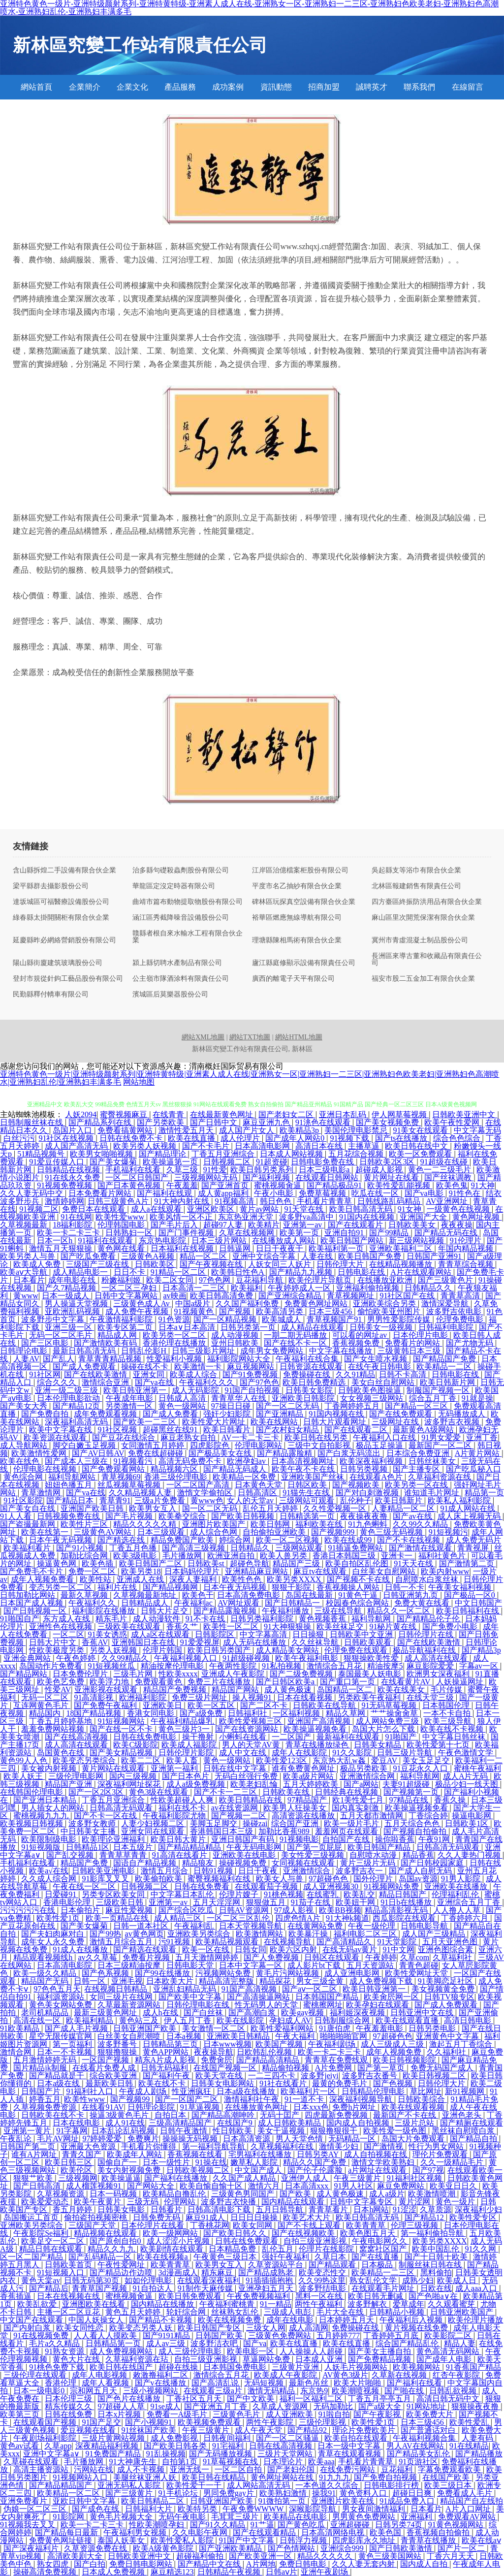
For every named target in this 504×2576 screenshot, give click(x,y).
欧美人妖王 (24, 1776)
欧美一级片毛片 (352, 1823)
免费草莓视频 (323, 1193)
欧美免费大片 (430, 2414)
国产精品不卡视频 (161, 2320)
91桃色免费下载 (57, 2367)
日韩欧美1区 (467, 1823)
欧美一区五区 (212, 1705)
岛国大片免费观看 (413, 2138)
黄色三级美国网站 (390, 2556)
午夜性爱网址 (122, 2264)
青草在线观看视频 (350, 2453)
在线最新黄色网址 (222, 1114)
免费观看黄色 (159, 1681)
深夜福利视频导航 (361, 2099)
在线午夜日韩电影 (380, 1366)
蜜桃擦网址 (323, 2004)
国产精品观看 (333, 2264)
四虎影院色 (210, 1445)
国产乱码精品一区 (100, 2257)
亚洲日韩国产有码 (243, 1839)
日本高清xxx (307, 2186)
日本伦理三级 (69, 2398)
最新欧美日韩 (110, 2083)
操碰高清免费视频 (45, 2572)
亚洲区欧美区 (211, 1209)
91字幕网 (72, 2130)
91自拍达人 (153, 2288)
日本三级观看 (162, 1532)
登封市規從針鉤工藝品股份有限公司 (68, 978)
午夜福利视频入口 (186, 1658)
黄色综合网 (24, 1477)
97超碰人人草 (122, 2406)
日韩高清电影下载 (220, 2209)
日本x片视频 (120, 2414)
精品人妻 (459, 2343)
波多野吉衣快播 (229, 2201)
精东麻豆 (218, 2272)
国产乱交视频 (70, 1855)
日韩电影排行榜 (392, 2485)
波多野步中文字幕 (53, 1319)
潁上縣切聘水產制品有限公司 (177, 963)
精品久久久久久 (325, 2556)
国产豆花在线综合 (124, 1437)
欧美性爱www (120, 1217)
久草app (57, 2446)
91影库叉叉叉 (106, 1878)
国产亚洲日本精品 (45, 1800)
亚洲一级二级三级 (67, 1390)
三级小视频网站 (151, 2390)
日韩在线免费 (69, 2414)
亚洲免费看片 (24, 2501)
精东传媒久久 (69, 2406)
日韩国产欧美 (220, 2335)
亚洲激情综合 (307, 1871)
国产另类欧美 (161, 1122)
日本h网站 (371, 2209)
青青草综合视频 (466, 1264)
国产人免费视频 (272, 1957)
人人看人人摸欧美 (106, 2335)
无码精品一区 (353, 2138)
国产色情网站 (292, 2548)
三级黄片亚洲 (296, 2367)
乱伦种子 (356, 1500)
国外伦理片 (374, 1878)
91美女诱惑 (107, 1634)
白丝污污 (19, 1138)
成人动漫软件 (157, 1618)
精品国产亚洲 (69, 1784)
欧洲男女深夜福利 (439, 1674)
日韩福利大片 (149, 2509)
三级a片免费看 (160, 1500)
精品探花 (276, 1981)
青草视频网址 (351, 1295)
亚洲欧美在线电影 (245, 1855)
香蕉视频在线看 (195, 2154)
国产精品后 (48, 2288)
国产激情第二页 (467, 1563)
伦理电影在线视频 (45, 1469)
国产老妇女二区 (286, 1114)
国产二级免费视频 (302, 1674)
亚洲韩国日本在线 (144, 1642)
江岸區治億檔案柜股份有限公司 (300, 870)
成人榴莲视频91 (94, 2186)
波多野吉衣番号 (370, 2075)
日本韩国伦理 (447, 1705)
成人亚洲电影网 (352, 1973)
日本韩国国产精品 (327, 1997)
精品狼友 (199, 1863)
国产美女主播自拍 (380, 2351)
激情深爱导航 (446, 1303)
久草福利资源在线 (440, 1477)
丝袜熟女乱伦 (235, 2312)
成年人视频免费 (394, 2052)
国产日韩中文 (214, 1122)
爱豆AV (385, 1760)
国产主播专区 (417, 1469)
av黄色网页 (144, 1934)
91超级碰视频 (247, 1658)
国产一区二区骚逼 (288, 2438)
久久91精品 (355, 1374)
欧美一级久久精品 (45, 1973)
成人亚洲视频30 (331, 1886)
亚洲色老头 (462, 2115)
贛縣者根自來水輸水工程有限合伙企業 (187, 937)
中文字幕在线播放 (341, 1351)
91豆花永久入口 (421, 1768)
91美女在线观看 (421, 1130)
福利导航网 (372, 1618)
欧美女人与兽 (280, 1878)
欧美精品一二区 (444, 1366)
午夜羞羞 (182, 1185)
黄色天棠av (40, 2280)
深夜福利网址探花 (129, 1784)
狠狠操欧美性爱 (372, 1658)
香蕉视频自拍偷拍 (439, 2532)
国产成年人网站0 (295, 1138)
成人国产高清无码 (77, 1146)
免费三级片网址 (200, 1697)
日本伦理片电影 (421, 1335)
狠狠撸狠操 (118, 2052)
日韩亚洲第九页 (411, 1595)
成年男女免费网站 (272, 1351)
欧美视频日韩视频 (32, 1823)
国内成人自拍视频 (358, 2123)
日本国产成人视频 (32, 1603)
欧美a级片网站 (309, 1776)
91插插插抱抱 (270, 2280)
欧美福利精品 (90, 2020)
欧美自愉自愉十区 (212, 2186)
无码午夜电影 (183, 2516)
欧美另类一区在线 (417, 1485)
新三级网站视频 (417, 1240)
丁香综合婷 (428, 1815)
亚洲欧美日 (163, 1705)
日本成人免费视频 (114, 2572)
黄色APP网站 (166, 2052)
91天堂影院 (397, 1941)
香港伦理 (61, 2383)
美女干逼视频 (282, 2130)
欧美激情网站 (260, 1934)
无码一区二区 (45, 1697)
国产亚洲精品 (280, 1414)
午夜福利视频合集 (425, 2438)
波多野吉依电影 (454, 1311)
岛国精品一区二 (345, 1689)
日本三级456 (331, 1311)
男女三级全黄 (321, 1981)
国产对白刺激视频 (368, 1492)
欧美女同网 (253, 2225)
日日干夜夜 (259, 1871)
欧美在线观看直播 (408, 2020)
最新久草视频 (85, 1595)
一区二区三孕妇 (129, 1288)
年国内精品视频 (466, 1248)
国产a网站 (361, 1784)
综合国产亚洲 (295, 1823)
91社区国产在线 (408, 1295)
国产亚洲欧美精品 (231, 2548)
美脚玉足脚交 (214, 1823)
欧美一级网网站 (171, 2233)
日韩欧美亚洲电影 (104, 1871)
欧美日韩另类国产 (220, 1650)
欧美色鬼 (452, 1185)
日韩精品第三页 (171, 2044)
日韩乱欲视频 (453, 2390)
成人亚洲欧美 (290, 2414)
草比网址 (425, 2091)
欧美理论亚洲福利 (114, 1839)
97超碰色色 (329, 1878)
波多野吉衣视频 (452, 1421)
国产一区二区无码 (288, 1406)
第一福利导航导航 (214, 2146)
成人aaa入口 (477, 2288)
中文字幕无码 (477, 1130)
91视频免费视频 (65, 1185)
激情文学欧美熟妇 (383, 2162)
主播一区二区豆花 (69, 2312)
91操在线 (211, 2162)
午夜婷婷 (381, 1957)
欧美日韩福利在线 (468, 1611)
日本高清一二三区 (194, 1288)
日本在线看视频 (305, 1697)
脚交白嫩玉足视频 (85, 1445)
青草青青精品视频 (110, 1358)
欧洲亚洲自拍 (231, 1555)
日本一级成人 (66, 1295)
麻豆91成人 (206, 2217)
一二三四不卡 (272, 2075)
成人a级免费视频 (196, 1784)
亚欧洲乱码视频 (73, 1311)
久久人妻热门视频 (470, 1855)
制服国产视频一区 (439, 1390)
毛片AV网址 (58, 2138)
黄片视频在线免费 (417, 2327)
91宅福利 (229, 2446)
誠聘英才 (371, 87)
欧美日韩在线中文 (417, 1146)
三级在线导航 (339, 1611)
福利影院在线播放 (104, 1611)
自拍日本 (171, 2115)
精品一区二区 (204, 1256)
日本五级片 (134, 1847)
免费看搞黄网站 (126, 1130)
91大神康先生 (133, 2461)
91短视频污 (448, 1532)
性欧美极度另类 (57, 1650)
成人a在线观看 (157, 1209)
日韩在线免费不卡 (131, 1138)
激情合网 (16, 2052)
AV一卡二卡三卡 (251, 1437)
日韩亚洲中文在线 (422, 2012)
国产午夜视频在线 (212, 1264)
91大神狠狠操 (288, 1626)
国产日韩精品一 (293, 1603)
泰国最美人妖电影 (370, 1674)
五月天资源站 (371, 1965)
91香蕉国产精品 (473, 2367)
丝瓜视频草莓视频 (129, 1485)
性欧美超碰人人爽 (183, 1800)
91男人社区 (353, 2186)
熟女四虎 (53, 2564)
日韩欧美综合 (422, 2099)
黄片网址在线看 (392, 1177)
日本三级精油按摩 (129, 1965)
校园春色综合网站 (358, 1603)
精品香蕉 (418, 1855)
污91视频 (175, 1941)
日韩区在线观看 (332, 1957)
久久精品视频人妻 (141, 1492)
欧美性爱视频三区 (251, 1721)
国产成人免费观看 (85, 1366)
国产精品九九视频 (301, 1272)
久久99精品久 (126, 1658)
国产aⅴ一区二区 (310, 1989)
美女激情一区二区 (214, 2028)
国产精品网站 (24, 1674)
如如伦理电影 (149, 2280)
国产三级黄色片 (446, 1280)
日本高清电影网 (263, 1146)
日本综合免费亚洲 (418, 1453)
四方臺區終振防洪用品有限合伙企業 (427, 902)
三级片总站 (415, 2123)
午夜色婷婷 (76, 1658)
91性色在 (465, 1193)
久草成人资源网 (281, 2406)
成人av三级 (166, 2343)
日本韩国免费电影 (235, 2367)
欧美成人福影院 (190, 1744)
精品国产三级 (297, 1563)
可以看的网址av (360, 1335)
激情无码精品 (272, 2390)
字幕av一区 (479, 1666)
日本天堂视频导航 (251, 1926)
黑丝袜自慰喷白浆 (464, 2130)
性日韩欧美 (233, 2130)
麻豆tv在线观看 (320, 1571)
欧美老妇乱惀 (255, 1784)
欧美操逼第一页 (171, 1162)
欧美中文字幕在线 (61, 1429)
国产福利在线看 (415, 2383)
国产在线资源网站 (247, 1729)
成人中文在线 (243, 1752)
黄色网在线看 (122, 1248)
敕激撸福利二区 (161, 2375)
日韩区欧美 (308, 1485)
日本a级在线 (59, 2083)
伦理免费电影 (460, 1319)
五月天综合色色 (412, 1823)
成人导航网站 (24, 1445)
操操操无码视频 (191, 2138)
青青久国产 (82, 2154)
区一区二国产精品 (32, 2257)
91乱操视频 (166, 2453)
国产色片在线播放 (129, 2398)
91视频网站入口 (81, 2477)
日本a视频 (184, 2036)
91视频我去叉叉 (28, 2524)
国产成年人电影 (444, 2359)
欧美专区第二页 (126, 1327)
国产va (254, 2343)
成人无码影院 (196, 1390)
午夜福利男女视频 (135, 2532)
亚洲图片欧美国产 (214, 1524)
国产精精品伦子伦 (429, 1618)
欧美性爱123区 (282, 1760)
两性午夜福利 (319, 2304)
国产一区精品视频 (225, 1319)
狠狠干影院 (292, 1587)
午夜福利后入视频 (411, 2320)
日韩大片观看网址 (335, 1421)
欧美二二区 (141, 1760)
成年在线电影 (290, 2320)
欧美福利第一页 (337, 1248)
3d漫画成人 (178, 2272)
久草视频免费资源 (45, 2107)
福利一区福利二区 (312, 2398)
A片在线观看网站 (421, 1272)
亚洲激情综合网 (368, 1776)
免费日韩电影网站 (141, 2564)
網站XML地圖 (203, 1037)
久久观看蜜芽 (452, 2304)
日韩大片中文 (53, 1642)
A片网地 (261, 2564)
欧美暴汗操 (309, 1934)
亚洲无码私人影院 (129, 2485)
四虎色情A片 (298, 1918)
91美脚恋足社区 (446, 1981)
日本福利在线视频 (183, 1248)
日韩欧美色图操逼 (370, 1390)
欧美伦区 (77, 2170)
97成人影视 (294, 1910)
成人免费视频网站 (122, 2351)
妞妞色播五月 (69, 1485)
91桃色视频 (283, 1894)
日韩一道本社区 (141, 1926)
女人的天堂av (251, 1500)
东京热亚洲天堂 (246, 1217)
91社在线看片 (284, 2083)
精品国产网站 (236, 1689)
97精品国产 (308, 1800)
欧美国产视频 (280, 2044)
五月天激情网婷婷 (207, 1957)
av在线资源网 (235, 1807)
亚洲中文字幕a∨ (52, 2453)
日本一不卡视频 (65, 2052)
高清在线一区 (38, 2020)
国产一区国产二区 (187, 2099)
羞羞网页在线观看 (347, 1831)
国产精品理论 (163, 1154)
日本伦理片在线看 (153, 2225)
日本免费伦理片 (81, 1674)
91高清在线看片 (180, 1855)
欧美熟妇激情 (284, 2493)
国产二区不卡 (264, 1705)
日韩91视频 (214, 1871)
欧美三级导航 (448, 1721)
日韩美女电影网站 (223, 2083)
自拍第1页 (180, 2461)
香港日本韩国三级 (345, 1555)
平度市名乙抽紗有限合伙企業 (297, 886)
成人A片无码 (466, 1776)
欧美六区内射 (294, 1949)
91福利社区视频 (415, 2178)
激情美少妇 (339, 2146)
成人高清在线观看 (437, 1658)
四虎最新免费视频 (337, 2115)
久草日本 (331, 2257)
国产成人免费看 (171, 1414)
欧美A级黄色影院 (164, 2548)
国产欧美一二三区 (145, 1421)
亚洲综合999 (343, 2548)
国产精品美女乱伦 (419, 2453)
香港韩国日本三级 (222, 1831)
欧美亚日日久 (454, 2186)
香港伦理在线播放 (175, 1343)
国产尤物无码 (470, 1343)
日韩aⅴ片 (281, 2572)
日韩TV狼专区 (449, 1997)
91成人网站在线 (468, 1508)
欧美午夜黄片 (98, 2201)
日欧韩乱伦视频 (265, 2052)
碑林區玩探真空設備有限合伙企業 (303, 902)
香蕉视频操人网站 (348, 1587)
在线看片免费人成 (104, 2067)
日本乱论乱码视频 (124, 2130)
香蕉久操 (451, 1800)
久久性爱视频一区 (335, 1508)
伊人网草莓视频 (400, 1114)
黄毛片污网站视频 (288, 1973)
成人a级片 (386, 2194)
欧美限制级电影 (49, 1839)
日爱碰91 (61, 1894)
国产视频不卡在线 (359, 1579)
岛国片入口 (73, 1130)
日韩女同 (250, 1949)
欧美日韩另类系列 (262, 1169)
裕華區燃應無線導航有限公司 (297, 917)
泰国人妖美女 (122, 2540)
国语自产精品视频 (145, 1863)
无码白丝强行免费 (247, 1776)
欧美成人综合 (194, 1374)
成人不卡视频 (141, 2469)
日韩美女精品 (378, 1744)
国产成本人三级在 (77, 1461)
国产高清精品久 (345, 1941)
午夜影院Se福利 (41, 2233)
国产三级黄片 (130, 2493)
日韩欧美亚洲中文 (464, 1114)
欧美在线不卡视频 (452, 1729)
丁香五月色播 (133, 1548)
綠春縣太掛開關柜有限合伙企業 (61, 917)
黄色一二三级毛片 (440, 1169)
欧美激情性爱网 (39, 1453)
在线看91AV (103, 2107)
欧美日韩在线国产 (122, 2367)
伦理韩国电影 (122, 1225)
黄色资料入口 (364, 2493)
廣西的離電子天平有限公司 (293, 978)
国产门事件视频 (187, 1232)
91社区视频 (118, 1429)
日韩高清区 (258, 1492)
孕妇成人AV (290, 2020)
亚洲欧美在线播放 (456, 1886)
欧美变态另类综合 (85, 1760)
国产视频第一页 (412, 1792)
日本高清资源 (247, 2138)
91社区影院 (23, 1500)
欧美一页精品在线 (118, 1918)
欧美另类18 (140, 1571)
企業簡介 (84, 87)
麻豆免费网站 (401, 2186)
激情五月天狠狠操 (61, 1248)
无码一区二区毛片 (61, 1335)
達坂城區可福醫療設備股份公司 (61, 902)
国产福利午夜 (167, 2075)
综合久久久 (57, 1382)
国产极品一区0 (470, 1595)
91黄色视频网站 (456, 2524)
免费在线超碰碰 (156, 1453)
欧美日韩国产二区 (151, 1563)
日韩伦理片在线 (426, 1634)
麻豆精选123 (172, 2572)
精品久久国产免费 (315, 2162)
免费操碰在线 (307, 1374)
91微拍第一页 (283, 2501)
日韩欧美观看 (368, 1642)
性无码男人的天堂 (267, 2004)
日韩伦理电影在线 (198, 2004)
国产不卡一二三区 (226, 1792)
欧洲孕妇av (247, 1461)
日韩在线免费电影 (145, 1737)
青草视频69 (121, 1477)
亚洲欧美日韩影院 (304, 1398)
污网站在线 (93, 2469)
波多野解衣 (368, 2304)
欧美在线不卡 (163, 2083)
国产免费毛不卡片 (32, 1571)
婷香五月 (45, 2099)
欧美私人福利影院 (460, 1500)
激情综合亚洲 (106, 1382)
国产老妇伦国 (291, 2469)
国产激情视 (384, 2146)
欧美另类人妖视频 (145, 1146)
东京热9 (314, 2390)
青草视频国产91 (335, 1319)
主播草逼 (364, 1146)
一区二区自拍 (239, 2469)
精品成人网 (118, 1335)
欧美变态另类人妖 (141, 2327)
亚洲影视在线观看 (106, 1689)
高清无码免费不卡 (190, 1461)
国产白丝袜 (204, 2012)
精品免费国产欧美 (183, 1540)
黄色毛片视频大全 (122, 2516)
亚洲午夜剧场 (325, 2572)
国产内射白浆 (28, 2327)
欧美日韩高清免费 (222, 1295)
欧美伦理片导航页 (320, 1280)
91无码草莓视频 (389, 1705)
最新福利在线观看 (348, 1737)
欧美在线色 (20, 1461)
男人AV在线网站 (416, 2446)
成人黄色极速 (289, 1689)
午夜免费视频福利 (259, 2296)
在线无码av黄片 (350, 1949)
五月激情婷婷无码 (45, 2060)
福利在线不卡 (183, 1807)
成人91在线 (125, 2123)
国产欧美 (296, 2194)
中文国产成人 (259, 2170)
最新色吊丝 (309, 2383)
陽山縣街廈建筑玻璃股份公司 (57, 963)
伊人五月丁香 (188, 2020)
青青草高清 (461, 1295)
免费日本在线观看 (94, 1209)
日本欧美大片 (170, 1981)
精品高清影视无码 (397, 1910)
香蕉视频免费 (356, 1343)
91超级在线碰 (445, 1162)
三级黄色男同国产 (243, 2194)
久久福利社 (447, 2052)
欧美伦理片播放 (475, 2320)
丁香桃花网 (209, 2225)
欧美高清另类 (280, 1311)
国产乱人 (58, 1358)
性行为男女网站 (437, 2146)
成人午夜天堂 (259, 2430)
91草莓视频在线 (231, 2461)
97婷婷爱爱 (103, 2138)
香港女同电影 (151, 1713)
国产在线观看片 (356, 1225)
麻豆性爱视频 (130, 1910)
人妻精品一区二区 (404, 1508)
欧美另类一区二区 (175, 1335)
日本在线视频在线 (69, 2296)
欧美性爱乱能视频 (399, 1185)
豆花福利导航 (260, 1280)
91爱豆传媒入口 (57, 1162)
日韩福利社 (248, 1713)
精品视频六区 (175, 1469)
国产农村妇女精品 (288, 1429)
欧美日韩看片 (227, 1429)
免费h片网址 (355, 2107)
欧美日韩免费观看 (190, 2296)
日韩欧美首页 (69, 2264)
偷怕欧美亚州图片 (389, 1311)
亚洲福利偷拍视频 (368, 1288)
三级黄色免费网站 (280, 2335)
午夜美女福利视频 (460, 1587)
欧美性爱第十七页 (439, 1744)
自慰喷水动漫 (374, 1855)
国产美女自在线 (28, 1508)
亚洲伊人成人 (305, 2178)
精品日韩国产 (403, 1894)
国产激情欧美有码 (106, 1343)
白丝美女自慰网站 (384, 1571)
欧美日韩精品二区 (153, 2501)
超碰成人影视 (380, 1169)
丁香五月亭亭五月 (380, 2398)
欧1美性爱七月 (358, 1800)
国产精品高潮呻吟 (223, 2115)
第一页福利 (73, 2044)
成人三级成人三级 (393, 2044)
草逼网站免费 (267, 2359)
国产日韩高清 (38, 2186)
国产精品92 (308, 2430)
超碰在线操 (179, 2367)
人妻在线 (318, 1256)
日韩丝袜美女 (433, 1461)
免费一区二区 (93, 1571)
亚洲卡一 (397, 1555)
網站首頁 (36, 87)
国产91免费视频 (251, 1374)
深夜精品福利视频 (107, 2446)
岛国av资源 (418, 1878)
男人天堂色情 (300, 2138)
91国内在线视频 (367, 1217)
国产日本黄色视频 (129, 1185)
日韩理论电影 (24, 1351)
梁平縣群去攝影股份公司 (51, 886)
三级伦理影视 (323, 2422)
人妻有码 (478, 2438)
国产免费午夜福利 (106, 1705)
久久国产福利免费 (248, 1303)
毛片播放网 (183, 1555)
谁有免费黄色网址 (304, 1768)
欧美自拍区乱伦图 (357, 1563)
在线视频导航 (288, 1941)
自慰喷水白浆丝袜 (427, 1579)
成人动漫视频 (235, 1335)
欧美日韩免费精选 (315, 1382)
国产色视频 (393, 2083)
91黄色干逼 (358, 1595)
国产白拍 (89, 2564)
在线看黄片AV (407, 1681)
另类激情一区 (130, 1406)
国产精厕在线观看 (471, 2123)
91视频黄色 (195, 1311)
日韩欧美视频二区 (198, 2170)
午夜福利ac (194, 1603)
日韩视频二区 (227, 1162)
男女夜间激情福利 (374, 2509)
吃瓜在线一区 (376, 1193)
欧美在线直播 (192, 1138)
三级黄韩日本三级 (410, 1351)
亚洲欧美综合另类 (385, 1303)
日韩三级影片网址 (204, 1351)
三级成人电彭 (288, 2312)
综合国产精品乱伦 (408, 2343)
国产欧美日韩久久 (235, 2233)
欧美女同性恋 (80, 2327)
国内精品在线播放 (163, 2304)
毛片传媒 (447, 1689)
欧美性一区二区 (231, 1626)
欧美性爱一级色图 (395, 2130)
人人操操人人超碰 (312, 2351)
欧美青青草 (366, 2225)
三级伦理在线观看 (35, 2375)
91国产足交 (101, 2422)
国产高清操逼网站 (259, 1997)
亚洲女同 (149, 1374)
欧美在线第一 (45, 1532)
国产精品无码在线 (446, 1232)
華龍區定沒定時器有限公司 (173, 886)
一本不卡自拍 (447, 1713)
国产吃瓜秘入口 (473, 1469)
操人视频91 (253, 1697)
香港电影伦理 (68, 1902)
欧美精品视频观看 (227, 1941)
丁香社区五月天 (194, 2398)
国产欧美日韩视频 (243, 1516)
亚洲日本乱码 (343, 1114)
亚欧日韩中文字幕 (85, 2501)
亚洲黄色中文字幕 (448, 2036)
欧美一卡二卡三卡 (69, 1232)
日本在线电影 (77, 2123)
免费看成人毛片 (465, 2493)
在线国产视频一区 (225, 2067)
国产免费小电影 (450, 1626)
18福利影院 (73, 1225)
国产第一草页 (382, 2067)
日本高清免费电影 (249, 1595)
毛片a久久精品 (55, 2343)
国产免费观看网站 (114, 1469)
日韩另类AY (319, 2154)
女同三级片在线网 (122, 1997)
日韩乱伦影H (144, 1351)
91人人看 (16, 1516)
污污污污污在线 (28, 1910)
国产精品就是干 (57, 2075)
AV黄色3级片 (345, 2375)
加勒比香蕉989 (285, 1831)
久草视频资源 (61, 2194)
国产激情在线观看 (421, 1548)
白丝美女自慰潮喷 (129, 2036)
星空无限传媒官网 (61, 2036)
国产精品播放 (479, 2453)
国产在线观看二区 (356, 1429)
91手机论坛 (179, 2493)
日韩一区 (90, 1981)
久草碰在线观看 (32, 2461)
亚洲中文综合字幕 (264, 1256)
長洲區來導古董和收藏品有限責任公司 (427, 959)
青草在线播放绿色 (317, 1744)
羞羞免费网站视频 (53, 1729)
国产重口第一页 (348, 1681)
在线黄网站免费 (316, 1926)
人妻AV (26, 1358)
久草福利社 (453, 1957)
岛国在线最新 (310, 1595)
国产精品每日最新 (67, 2532)
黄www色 (206, 1500)
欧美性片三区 (85, 1524)
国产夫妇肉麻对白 (53, 1934)
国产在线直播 (376, 2257)
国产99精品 (389, 1232)
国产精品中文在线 (210, 2564)
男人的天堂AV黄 (252, 1744)
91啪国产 (401, 1737)
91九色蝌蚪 (368, 1524)
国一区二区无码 (210, 1508)
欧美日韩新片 (399, 1500)
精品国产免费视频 (175, 1689)
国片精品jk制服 (40, 2067)
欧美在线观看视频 (413, 2107)
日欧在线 (436, 2288)
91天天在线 (414, 1563)
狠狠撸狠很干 (334, 2130)
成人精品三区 (178, 1918)
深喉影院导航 (313, 2509)
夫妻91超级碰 (407, 1784)
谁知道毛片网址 (432, 1492)
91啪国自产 (19, 1618)
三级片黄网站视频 (114, 2438)
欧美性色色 (242, 1579)
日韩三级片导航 (405, 1752)
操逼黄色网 (57, 1563)
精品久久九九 (112, 2249)
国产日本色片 (186, 1776)
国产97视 (428, 2170)
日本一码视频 (114, 2194)
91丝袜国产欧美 (149, 2430)
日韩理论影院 (152, 2107)
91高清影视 (94, 1697)
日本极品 (378, 2264)
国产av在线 (413, 1516)
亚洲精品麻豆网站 (257, 1571)
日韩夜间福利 (227, 2438)
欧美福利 (247, 1288)
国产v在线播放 (161, 2383)
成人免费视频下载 (381, 1981)
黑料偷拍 (436, 2272)
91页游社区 (418, 2461)
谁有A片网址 (35, 2154)
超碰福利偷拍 (200, 2556)
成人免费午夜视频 (137, 1311)
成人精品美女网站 (288, 1650)
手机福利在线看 (133, 1169)
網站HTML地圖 (298, 1037)
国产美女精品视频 (122, 1752)
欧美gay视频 (303, 2012)
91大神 (483, 1185)
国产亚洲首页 (226, 1185)
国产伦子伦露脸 (316, 2170)
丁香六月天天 (451, 2556)
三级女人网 (265, 2327)
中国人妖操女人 (97, 2320)
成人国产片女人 (247, 1130)
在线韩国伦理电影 (32, 1792)
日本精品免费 (233, 2249)
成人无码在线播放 (255, 1642)
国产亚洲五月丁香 (216, 2406)
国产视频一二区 (239, 1815)
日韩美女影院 (310, 1390)
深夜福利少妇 (478, 2209)
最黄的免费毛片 (340, 2083)
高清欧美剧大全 (75, 2556)
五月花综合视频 (356, 1154)
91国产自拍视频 (253, 1390)
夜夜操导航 (213, 2052)
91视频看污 (134, 1461)
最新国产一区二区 (441, 1445)
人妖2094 (80, 1114)
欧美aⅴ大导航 (24, 1272)
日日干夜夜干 (280, 1248)
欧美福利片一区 (309, 2091)
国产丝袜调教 (448, 1177)
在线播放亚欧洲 (385, 1280)
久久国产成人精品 (245, 2178)
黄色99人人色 (24, 1760)
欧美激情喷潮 (432, 2194)
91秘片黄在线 (393, 1626)
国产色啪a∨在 (434, 2296)
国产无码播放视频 (221, 2453)
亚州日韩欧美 (235, 1343)
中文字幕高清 (264, 1634)
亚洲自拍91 (345, 1232)
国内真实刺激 (356, 1807)
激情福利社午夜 (252, 2099)
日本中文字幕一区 (251, 1965)
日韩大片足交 (165, 1611)
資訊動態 (276, 87)
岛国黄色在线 (61, 1752)
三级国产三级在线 (98, 1264)
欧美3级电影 (135, 1555)
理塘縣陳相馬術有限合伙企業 (297, 940)
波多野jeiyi (319, 2075)
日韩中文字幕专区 (362, 2201)
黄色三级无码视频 (392, 1532)
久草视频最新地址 (145, 1595)
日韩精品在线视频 (69, 1169)
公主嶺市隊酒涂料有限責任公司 (180, 978)
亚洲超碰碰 (351, 2524)
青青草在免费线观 (337, 2060)
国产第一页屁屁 (315, 1847)
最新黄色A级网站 (424, 1429)
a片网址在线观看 (378, 2170)
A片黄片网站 (478, 1453)
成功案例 (228, 87)
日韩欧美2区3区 (387, 1162)
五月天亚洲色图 (450, 1941)
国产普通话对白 (429, 2430)
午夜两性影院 (233, 1666)
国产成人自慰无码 (421, 1871)
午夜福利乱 (195, 1926)
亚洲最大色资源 (89, 2146)
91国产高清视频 (250, 1989)
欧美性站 (96, 1579)
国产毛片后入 (175, 1225)
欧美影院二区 (448, 2335)
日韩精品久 (251, 1548)
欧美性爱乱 (470, 2422)
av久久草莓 (98, 1957)
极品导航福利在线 (425, 1650)
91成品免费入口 (408, 2501)
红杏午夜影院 (457, 2375)
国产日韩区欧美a (286, 1681)
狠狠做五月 (266, 1902)
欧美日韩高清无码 (361, 1209)
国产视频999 (333, 1532)
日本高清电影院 (65, 1965)
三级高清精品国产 (181, 2123)
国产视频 (235, 1311)
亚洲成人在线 (141, 1579)
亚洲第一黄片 (28, 2130)
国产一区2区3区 (97, 1792)
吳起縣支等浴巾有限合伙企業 (416, 870)
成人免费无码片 (473, 1540)
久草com (415, 1957)
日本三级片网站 (220, 1240)
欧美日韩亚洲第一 (135, 1390)
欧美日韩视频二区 (435, 2075)
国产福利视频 (267, 1177)
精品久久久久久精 (145, 1524)
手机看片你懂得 (149, 2146)
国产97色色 (259, 1382)
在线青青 (169, 1114)
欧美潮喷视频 (356, 2390)
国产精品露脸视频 (225, 1611)
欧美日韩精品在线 (251, 1800)
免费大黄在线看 (422, 1603)
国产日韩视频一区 (35, 1611)
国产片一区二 (462, 2548)
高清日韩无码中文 (448, 2398)
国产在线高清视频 (77, 1737)
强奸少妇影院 (227, 1414)
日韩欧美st (207, 1563)
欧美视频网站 (417, 2367)
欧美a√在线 (48, 1871)
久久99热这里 (322, 2280)
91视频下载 (350, 1138)
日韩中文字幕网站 (126, 1295)
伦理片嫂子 (239, 1894)
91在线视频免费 (41, 2335)
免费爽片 (143, 2138)
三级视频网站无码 (206, 1177)
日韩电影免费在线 (323, 1162)
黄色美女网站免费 (61, 2004)
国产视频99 (131, 2099)
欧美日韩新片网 (448, 1382)
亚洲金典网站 (28, 1658)
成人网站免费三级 (388, 1721)
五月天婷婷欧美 (311, 1784)
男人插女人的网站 (53, 1807)
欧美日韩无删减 (376, 2296)
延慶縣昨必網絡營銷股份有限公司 (64, 940)
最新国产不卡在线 (405, 2115)
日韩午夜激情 (184, 2130)
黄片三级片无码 (368, 1863)
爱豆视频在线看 (89, 2430)
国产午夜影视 (378, 2414)
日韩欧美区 (155, 1264)
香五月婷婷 (73, 2209)
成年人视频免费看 (43, 1579)
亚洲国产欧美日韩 (93, 1508)
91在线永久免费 (73, 1177)
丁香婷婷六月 (465, 1918)
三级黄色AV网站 (103, 1532)
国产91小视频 (80, 1548)
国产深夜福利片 (32, 2548)
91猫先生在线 (307, 1492)
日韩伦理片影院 (187, 1752)
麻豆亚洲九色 (267, 1122)
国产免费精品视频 (380, 2359)
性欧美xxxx (178, 1674)
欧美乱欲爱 (38, 2304)
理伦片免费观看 (441, 2154)
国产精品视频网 (171, 1587)
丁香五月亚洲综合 (223, 1154)
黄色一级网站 (183, 1406)
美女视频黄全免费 (443, 1989)
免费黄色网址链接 (61, 2540)
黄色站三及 (139, 2020)
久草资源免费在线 (96, 2548)
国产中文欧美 (251, 2398)
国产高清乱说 (216, 2383)
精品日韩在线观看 (51, 2249)
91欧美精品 (20, 2028)
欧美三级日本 (448, 2485)
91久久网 (481, 2249)
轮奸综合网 (187, 2312)
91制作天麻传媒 (206, 2288)
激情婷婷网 (64, 1201)
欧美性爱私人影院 (183, 2540)
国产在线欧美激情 (96, 1374)
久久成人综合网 (49, 1878)
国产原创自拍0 (116, 2241)
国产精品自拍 (474, 2138)
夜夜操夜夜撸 (364, 1516)
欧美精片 (264, 1225)
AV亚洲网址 (448, 1201)
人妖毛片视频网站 (356, 2367)
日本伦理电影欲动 (69, 1398)
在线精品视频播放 (401, 1264)
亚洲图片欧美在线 (343, 2501)
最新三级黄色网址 (106, 2012)
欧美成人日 (457, 2280)
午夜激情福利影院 (122, 1319)
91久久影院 (353, 1752)
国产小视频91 (149, 2422)
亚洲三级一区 (69, 1327)
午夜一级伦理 (372, 1926)
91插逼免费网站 (356, 1548)
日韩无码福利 (165, 2067)
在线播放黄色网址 (257, 2107)
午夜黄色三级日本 (225, 2257)
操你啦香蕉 (394, 1839)
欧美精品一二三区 (383, 2272)
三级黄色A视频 (148, 1256)
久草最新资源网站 (129, 2004)
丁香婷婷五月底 (391, 2335)
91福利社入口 (90, 2091)
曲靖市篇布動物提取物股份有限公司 (187, 902)
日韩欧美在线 (287, 1792)
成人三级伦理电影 (190, 2351)
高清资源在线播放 (304, 1815)
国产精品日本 (70, 1500)
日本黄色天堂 (259, 1485)
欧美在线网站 (275, 1421)
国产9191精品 (167, 2335)
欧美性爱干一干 (194, 2485)
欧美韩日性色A (238, 1272)
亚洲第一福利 (175, 1768)
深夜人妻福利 (194, 1579)
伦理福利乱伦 (456, 1894)
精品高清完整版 (227, 1981)
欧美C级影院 (135, 1744)
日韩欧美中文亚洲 (362, 1634)
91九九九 (334, 2477)
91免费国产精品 (114, 2453)
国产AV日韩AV (98, 1453)
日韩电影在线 (362, 1272)
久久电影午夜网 (200, 2532)
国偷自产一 (118, 2162)
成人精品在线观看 (313, 1327)
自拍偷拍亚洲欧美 (275, 1532)
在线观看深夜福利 (209, 2280)
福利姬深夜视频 (358, 2012)
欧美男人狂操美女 (295, 1807)
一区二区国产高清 (198, 1485)
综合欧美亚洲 (114, 2075)
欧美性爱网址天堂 (417, 1973)
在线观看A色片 (377, 1477)
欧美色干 (198, 1595)
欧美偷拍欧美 (159, 1878)
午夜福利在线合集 (308, 1358)
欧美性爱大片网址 (214, 1421)
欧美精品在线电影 (296, 2516)
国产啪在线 (405, 2390)
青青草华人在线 (239, 1398)
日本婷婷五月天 (347, 2320)
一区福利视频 (297, 1713)
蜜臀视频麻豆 (124, 1114)
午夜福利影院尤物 (175, 1815)
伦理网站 (180, 2201)
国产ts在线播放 (402, 1138)
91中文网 (398, 1949)
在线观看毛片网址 (383, 2288)
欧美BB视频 (340, 1910)
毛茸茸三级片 (235, 2516)
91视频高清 (235, 1201)
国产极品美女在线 (221, 1453)
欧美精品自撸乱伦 (175, 2194)
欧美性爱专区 (474, 2217)
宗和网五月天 (94, 2390)
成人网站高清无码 (259, 2485)
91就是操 (477, 1398)
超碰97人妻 (224, 1225)
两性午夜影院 (270, 2422)
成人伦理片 (241, 1138)
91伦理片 (466, 1240)
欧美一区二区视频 (288, 1540)
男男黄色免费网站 (364, 2516)
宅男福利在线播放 (260, 2154)
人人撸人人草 (457, 1910)
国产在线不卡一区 (296, 1343)
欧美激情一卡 (198, 1366)
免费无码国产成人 (442, 2067)
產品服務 (180, 87)
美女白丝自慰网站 (383, 1382)
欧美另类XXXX (295, 1579)
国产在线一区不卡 (122, 1729)
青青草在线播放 (429, 2540)
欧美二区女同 (170, 1280)
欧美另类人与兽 (28, 1256)
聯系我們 (419, 87)
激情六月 (265, 2186)
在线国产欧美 (447, 2477)
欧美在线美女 (402, 1689)
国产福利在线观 (165, 1193)
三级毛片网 (134, 1674)
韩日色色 (276, 1201)
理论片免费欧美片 (364, 2430)
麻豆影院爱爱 (431, 1666)
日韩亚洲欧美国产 (462, 2312)
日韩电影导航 (425, 1926)
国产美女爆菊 (114, 1162)
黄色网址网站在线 (283, 2477)
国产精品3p (481, 1650)
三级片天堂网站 (286, 2453)
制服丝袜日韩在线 (431, 2264)
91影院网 (69, 2516)
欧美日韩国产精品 (379, 1847)
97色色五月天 (57, 1989)
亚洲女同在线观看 (153, 1831)
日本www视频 (227, 2044)
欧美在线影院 (241, 2020)
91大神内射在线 (182, 1201)
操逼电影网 (472, 1815)
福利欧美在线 (320, 1524)
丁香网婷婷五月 (352, 1406)
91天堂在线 (304, 1209)
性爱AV (58, 1689)
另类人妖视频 (114, 1650)
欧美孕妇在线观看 (378, 2004)
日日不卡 (130, 1272)
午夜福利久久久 (207, 1382)
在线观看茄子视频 (267, 1886)
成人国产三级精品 (434, 1934)
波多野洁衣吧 (215, 2343)
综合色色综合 (457, 1138)
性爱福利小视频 (175, 1358)
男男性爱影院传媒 (399, 1319)
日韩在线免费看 (202, 1886)
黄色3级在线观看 (159, 1792)
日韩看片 (167, 2209)
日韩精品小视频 (397, 2312)
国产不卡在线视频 (409, 1540)
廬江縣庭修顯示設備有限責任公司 (303, 963)
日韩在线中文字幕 (235, 1768)
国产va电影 (425, 1193)
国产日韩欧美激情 (401, 2548)
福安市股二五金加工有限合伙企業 (423, 978)
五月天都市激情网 (372, 1815)
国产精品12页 (77, 1406)
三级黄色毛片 (237, 2414)
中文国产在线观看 (32, 2320)
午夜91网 (435, 1839)
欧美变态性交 (323, 2272)
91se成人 (166, 2406)
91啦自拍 (334, 2414)
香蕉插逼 (16, 2296)
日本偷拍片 (81, 1910)
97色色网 (215, 1280)
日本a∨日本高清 (187, 1327)
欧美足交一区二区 (53, 2241)
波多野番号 (118, 2044)
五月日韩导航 (280, 2209)
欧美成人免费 (38, 1264)
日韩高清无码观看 (122, 1807)
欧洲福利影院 (143, 1697)
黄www (25, 1295)
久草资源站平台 (276, 2264)
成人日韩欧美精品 (290, 2123)
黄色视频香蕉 (323, 1618)
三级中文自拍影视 (319, 1445)
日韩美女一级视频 (381, 1327)
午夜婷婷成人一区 (300, 1288)
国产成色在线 (96, 2509)
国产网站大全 (151, 2186)
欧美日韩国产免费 (370, 1256)
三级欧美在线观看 (129, 1626)
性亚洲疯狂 (192, 2091)
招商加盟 (324, 87)
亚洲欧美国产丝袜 (313, 1477)
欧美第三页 (20, 2414)
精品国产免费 (85, 1863)
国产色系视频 (106, 1973)
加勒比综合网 (85, 1555)
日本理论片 (284, 2461)
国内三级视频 (133, 1776)
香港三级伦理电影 (176, 1477)
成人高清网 (308, 2327)
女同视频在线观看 (304, 1863)
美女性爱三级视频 (313, 1855)
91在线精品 (469, 2446)
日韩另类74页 (399, 2524)
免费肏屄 (216, 2060)
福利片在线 (118, 1587)
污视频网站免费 (223, 1973)
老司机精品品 (45, 2012)
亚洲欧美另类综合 (199, 1934)
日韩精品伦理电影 (374, 2091)
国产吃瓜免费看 (89, 1256)
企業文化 (132, 87)
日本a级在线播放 (247, 2091)
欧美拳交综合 (183, 1516)
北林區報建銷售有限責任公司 (416, 886)
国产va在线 (155, 1382)
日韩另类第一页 (249, 1327)
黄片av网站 (260, 1209)
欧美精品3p (300, 1130)
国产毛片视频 (130, 1516)
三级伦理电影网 (76, 1776)
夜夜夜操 (456, 1225)
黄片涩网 (415, 2201)
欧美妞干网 (356, 1902)
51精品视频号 (41, 1154)
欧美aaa (321, 2461)
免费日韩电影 (303, 2564)
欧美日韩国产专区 (210, 2327)
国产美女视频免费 (388, 1122)
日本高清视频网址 (303, 1461)
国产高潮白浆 (253, 2012)
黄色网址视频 (477, 1217)
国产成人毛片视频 (77, 2028)
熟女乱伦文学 (374, 2280)
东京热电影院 (163, 1240)
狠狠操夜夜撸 (476, 2406)
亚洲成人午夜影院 (233, 1674)
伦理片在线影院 (327, 2249)
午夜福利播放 (286, 1611)
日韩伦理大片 (341, 1264)
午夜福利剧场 (332, 2044)
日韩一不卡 (404, 1587)
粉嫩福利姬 (122, 1280)
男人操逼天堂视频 (77, 1303)
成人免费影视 (175, 2438)
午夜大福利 (295, 2036)
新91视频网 (465, 2091)
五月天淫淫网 (217, 1902)
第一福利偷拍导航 (433, 2233)
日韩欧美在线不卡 (53, 2115)
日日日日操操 (255, 2217)
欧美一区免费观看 (421, 1154)
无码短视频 (264, 2383)
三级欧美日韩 (120, 1902)
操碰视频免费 (243, 1863)
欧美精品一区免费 (245, 1477)
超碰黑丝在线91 (171, 1429)
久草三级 (183, 1169)
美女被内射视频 (49, 1768)
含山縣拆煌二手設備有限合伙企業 (64, 870)
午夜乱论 (16, 2138)
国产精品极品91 (335, 1185)
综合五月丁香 (433, 1398)
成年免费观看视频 (106, 1414)
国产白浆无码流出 (349, 1453)
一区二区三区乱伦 (239, 1918)
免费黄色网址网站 (316, 1303)
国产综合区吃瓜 (187, 1910)
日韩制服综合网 (343, 2020)
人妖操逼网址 (460, 1681)
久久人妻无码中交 (32, 1193)
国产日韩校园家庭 (433, 1863)
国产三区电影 (45, 1343)
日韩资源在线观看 (312, 1366)
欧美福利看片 (28, 1548)
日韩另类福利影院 (262, 1618)
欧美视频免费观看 (210, 2422)
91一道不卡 (305, 2099)
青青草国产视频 (100, 2288)
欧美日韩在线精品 (214, 2477)
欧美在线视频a (163, 2257)
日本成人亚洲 (320, 2359)
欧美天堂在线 (220, 2075)
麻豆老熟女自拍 (189, 1437)
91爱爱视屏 (200, 1642)
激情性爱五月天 (187, 1130)
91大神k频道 (347, 1918)
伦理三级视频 (415, 2225)
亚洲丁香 (482, 1437)
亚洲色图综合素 (446, 1949)
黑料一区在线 (320, 2296)
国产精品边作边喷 (122, 2272)
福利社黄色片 (443, 1555)
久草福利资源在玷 (137, 2359)
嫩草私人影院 (255, 2162)
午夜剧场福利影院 (45, 2438)
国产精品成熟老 (266, 2272)
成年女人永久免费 (53, 1941)
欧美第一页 (300, 1232)
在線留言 (467, 87)
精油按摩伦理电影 (173, 1666)
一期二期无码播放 (296, 1335)
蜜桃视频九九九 (41, 1815)
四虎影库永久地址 (364, 2540)
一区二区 (68, 1634)
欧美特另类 (198, 2509)
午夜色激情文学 (466, 1752)
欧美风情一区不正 (182, 1217)
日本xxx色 (311, 2107)
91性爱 (215, 1169)
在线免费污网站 (348, 2469)
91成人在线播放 (81, 1949)
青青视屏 (474, 1548)
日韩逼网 (235, 1248)
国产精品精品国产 (61, 2485)
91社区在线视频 (66, 1138)
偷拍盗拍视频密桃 (96, 2217)
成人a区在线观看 (161, 1634)
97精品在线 (409, 1800)
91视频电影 (299, 1839)
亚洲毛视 (127, 1981)
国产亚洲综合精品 (290, 1295)
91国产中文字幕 (247, 2540)
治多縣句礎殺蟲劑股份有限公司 (180, 870)
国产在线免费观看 (401, 1414)
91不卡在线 (206, 1618)
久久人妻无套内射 (364, 2564)
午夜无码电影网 (255, 1847)
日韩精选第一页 (308, 1516)
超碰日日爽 (413, 2493)
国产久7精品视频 (67, 1288)
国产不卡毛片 (206, 1146)
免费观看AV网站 (468, 2516)
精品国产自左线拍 (471, 2501)
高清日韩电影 (468, 2020)
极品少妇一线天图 (467, 1784)
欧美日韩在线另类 (316, 1437)
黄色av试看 (20, 2446)
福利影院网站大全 (239, 1358)
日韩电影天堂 (191, 1965)
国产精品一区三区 (417, 1406)
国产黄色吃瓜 (302, 2524)
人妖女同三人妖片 (280, 1264)
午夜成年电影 (130, 1398)
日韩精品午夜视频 (229, 2572)
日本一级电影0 (39, 2390)
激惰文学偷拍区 (205, 1492)
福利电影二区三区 (366, 1934)
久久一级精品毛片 (452, 2162)
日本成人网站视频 (292, 1154)
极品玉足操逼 (380, 1445)
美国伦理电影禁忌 (356, 1130)
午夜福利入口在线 (385, 1437)
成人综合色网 (214, 1532)
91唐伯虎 (335, 2028)
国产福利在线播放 (176, 2178)
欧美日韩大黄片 (179, 1839)
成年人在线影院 (300, 1752)
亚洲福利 (417, 2516)
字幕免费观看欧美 (450, 2469)
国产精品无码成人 (235, 1469)
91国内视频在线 (337, 1414)
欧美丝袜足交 (341, 1626)
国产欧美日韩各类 (176, 2446)
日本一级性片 (167, 2162)
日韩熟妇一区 (130, 1232)
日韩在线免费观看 (247, 2241)
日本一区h (55, 1240)
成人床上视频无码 (470, 1516)
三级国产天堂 (93, 2225)
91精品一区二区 (179, 1272)
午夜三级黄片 (358, 2178)
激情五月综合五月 (122, 1941)
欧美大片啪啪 (358, 2383)
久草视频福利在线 (283, 2146)
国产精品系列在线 (100, 1122)
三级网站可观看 (307, 1500)
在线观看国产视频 (45, 2422)
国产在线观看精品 (265, 2532)
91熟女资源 (65, 2351)
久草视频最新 (24, 1225)
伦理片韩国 (163, 1650)
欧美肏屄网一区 (392, 1997)
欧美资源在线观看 (56, 1437)
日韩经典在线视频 (347, 1792)
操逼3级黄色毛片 (120, 2115)
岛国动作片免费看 (51, 1666)
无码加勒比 (334, 2406)
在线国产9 (235, 2123)
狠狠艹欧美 (34, 2178)
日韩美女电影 (122, 2209)
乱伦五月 (278, 2249)
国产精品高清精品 (268, 2060)
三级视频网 (77, 2178)
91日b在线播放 (407, 1902)
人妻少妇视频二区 (153, 1823)
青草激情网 (42, 1492)
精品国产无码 (45, 1981)
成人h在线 (161, 2012)
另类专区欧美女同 (114, 1894)
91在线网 (76, 1217)
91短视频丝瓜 (112, 1666)
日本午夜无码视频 (61, 1540)
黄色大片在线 (77, 2359)
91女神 (410, 1209)
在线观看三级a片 (214, 2390)
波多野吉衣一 (360, 1871)
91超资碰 (271, 1162)
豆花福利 (397, 2469)
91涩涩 (404, 2209)
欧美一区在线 (206, 1949)
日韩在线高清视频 (281, 2446)
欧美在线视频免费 (230, 2320)
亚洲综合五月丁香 (469, 1902)
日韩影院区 (215, 1634)
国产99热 (105, 1934)
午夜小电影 (274, 1193)
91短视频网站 (122, 1721)
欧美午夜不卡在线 (304, 1469)
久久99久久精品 (421, 1524)
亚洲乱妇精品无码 (185, 1989)
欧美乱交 (359, 1894)
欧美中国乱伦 (436, 2249)
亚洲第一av (303, 1225)
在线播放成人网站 (284, 1240)
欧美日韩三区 (69, 2162)
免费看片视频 (147, 1957)
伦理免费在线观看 (356, 1650)
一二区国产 (292, 1737)
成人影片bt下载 (315, 1965)
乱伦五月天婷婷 (271, 1508)
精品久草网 (346, 1713)
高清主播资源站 (41, 2469)
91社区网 (45, 1374)
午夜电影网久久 (380, 2241)
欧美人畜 (183, 1760)
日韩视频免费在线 (69, 1516)
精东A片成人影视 (166, 2060)
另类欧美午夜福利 (370, 1697)
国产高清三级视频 (194, 1548)
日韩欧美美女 (413, 1225)
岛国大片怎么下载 (384, 1729)
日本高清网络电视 (333, 2532)
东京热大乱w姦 (340, 1760)
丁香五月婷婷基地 (61, 1721)
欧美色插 (98, 1563)
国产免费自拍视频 (386, 2477)
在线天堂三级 (431, 1697)
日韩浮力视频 (304, 2540)
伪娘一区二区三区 (35, 2509)
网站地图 (139, 1082)
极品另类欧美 (364, 1768)
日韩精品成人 (145, 1603)
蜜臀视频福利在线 (220, 1878)
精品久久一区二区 (399, 1611)
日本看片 (29, 1280)
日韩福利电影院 (446, 1327)
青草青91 (115, 1500)
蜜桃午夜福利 (477, 1768)
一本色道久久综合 (327, 2485)
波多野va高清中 (307, 1217)
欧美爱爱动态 (45, 2201)
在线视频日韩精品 (116, 1989)
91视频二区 (39, 1209)
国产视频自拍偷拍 (415, 1831)
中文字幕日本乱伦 (183, 1894)
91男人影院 (461, 1878)
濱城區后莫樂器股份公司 (170, 994)
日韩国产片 (42, 2091)
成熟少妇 (418, 2280)
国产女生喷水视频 (376, 1358)
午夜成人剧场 (143, 2091)
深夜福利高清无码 (77, 1421)
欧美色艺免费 (61, 1681)
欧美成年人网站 (135, 2154)
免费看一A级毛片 (178, 2414)
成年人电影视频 (100, 2375)
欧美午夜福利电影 (307, 1658)
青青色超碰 (419, 1965)
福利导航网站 (72, 1477)
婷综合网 (235, 1540)
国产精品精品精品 (190, 1847)
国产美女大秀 (24, 1406)
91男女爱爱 (442, 1437)
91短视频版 (42, 1847)
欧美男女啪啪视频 (102, 1154)
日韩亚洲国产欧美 (145, 2028)
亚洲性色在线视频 (61, 1626)
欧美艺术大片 (307, 2217)
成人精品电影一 (81, 1272)
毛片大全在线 (341, 2312)
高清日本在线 (320, 1146)
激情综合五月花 (335, 1666)
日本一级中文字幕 (349, 2446)
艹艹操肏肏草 (395, 1713)
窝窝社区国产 (384, 2249)
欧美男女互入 (153, 1508)
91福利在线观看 (106, 1240)
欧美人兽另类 (284, 1555)
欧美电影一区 (251, 2351)
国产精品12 (425, 2217)
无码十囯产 (280, 2115)
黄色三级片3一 (185, 1729)
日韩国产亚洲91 (435, 1256)
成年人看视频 (106, 2383)
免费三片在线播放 (220, 1681)
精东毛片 (112, 1618)
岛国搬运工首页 (32, 2217)
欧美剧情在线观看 (172, 2249)
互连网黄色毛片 (41, 1705)
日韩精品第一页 (114, 2343)
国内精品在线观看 (293, 2201)
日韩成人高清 (183, 1398)
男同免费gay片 (229, 2493)
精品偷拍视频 (286, 2067)
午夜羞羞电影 (380, 2028)
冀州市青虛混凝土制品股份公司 (420, 940)
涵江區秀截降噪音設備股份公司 (180, 917)
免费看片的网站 (413, 1343)
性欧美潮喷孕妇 (157, 2524)
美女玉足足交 (427, 1760)
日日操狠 (309, 1634)
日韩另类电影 (433, 2028)
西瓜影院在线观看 (405, 1918)
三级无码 (143, 2201)
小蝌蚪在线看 (243, 1737)
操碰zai (255, 1823)
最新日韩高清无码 (85, 1351)
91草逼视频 (200, 2107)
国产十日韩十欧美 (437, 2257)
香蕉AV (95, 1642)
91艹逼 (262, 2524)
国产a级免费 (202, 1713)
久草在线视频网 (247, 1232)
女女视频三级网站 (372, 1398)
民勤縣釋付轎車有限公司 (51, 994)
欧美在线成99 (349, 1540)
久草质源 (435, 2209)
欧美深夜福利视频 (372, 1461)
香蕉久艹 (183, 1626)
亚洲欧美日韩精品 (239, 2036)
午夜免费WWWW (253, 2509)
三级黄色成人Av (142, 1303)
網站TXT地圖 (249, 1037)
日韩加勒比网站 (28, 1595)
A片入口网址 (469, 2509)
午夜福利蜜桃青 (227, 2304)
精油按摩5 (385, 1666)
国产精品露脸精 (285, 1453)
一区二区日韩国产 (137, 1177)
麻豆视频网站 (251, 1366)
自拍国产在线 (347, 1839)
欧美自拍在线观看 (356, 2438)
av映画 (174, 1295)
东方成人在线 (67, 1618)
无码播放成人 (462, 1414)
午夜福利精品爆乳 (183, 1721)
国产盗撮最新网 (28, 1524)
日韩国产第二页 (28, 2146)
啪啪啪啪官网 (344, 2036)
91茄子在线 (311, 1902)
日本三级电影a (325, 1169)
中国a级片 (193, 1303)
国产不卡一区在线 (106, 1815)
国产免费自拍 (45, 1414)
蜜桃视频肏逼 (278, 1185)
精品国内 (46, 1713)
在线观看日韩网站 (327, 1177)
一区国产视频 (106, 2060)
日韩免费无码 (157, 2217)
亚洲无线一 (190, 2469)
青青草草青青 (124, 1855)
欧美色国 (386, 2532)
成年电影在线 (72, 1280)
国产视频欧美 (356, 1485)
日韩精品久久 (429, 1288)
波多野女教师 (93, 1823)
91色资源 (174, 1319)
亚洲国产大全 (424, 1217)
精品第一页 (484, 1492)
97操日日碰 (231, 1406)
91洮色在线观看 (323, 1122)
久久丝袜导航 (316, 1642)
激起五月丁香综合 (461, 2044)
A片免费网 (334, 2067)
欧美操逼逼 (121, 2178)
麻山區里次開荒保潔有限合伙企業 (423, 917)
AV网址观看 (239, 1603)
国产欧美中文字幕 (190, 1997)
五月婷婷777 (338, 2335)
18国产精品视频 (94, 1713)
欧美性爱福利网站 (283, 2028)
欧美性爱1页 (59, 1918)
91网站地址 (427, 2406)
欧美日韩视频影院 (405, 2060)
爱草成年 (408, 2304)
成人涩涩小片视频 (179, 2241)
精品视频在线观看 (106, 2233)
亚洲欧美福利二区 (401, 1248)
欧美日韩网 (271, 1524)
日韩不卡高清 (403, 1374)
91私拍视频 (282, 1666)
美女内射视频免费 (129, 2170)
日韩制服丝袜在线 (32, 1122)
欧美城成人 (282, 1319)
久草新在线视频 (400, 2375)
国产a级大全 (380, 2406)
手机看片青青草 (325, 1201)
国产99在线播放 (163, 1973)
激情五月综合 (165, 1871)
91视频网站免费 (392, 1886)
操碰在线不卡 (145, 1366)
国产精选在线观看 (145, 1949)
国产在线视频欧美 (304, 2233)
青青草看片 (329, 2209)
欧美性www (85, 2099)
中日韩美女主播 (89, 1831)
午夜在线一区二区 (85, 1886)
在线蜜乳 (323, 1894)
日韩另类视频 (364, 1469)
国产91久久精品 (218, 2524)
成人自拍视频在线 (376, 2154)
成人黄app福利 (224, 1193)
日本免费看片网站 (100, 1193)
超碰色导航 (249, 1563)
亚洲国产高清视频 (319, 1721)
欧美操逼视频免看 (316, 1729)
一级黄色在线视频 (459, 1209)
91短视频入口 (61, 2272)
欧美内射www (445, 1571)
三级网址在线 (396, 1421)
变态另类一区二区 (61, 1587)
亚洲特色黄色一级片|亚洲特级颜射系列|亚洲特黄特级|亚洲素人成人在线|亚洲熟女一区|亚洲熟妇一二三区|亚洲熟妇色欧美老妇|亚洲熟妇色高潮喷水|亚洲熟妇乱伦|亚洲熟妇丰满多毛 (249, 1078)
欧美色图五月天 (368, 2233)
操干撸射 (199, 1737)
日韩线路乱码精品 (389, 1201)
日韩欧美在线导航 (325, 1705)
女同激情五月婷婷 (153, 1445)
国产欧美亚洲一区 (261, 2556)
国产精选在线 (122, 1540)
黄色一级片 (456, 2201)
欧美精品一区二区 (69, 2493)
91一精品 (275, 2304)
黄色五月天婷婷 (133, 2312)
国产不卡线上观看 (310, 2225)
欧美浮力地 (110, 1681)
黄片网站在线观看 (114, 1768)
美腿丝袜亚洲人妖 (145, 2477)
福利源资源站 (61, 1997)
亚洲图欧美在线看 (94, 2304)
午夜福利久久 (93, 1603)
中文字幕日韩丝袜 (454, 1737)
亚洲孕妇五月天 (266, 2288)
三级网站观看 (299, 1548)
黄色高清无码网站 (448, 2351)
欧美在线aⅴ (481, 2540)
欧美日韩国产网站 (352, 1240)
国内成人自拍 (424, 2564)
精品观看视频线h (43, 1957)
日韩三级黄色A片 (119, 1201)
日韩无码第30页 (92, 2280)
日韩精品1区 (87, 1847)
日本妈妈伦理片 (192, 1571)
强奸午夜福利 (286, 2257)
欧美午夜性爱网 (452, 1122)
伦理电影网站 (259, 1445)
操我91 (324, 2493)
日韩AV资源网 (245, 1910)
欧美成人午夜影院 (286, 2375)
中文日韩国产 (478, 1603)
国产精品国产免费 (445, 1358)
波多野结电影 (323, 2288)
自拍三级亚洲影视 (316, 2241)
